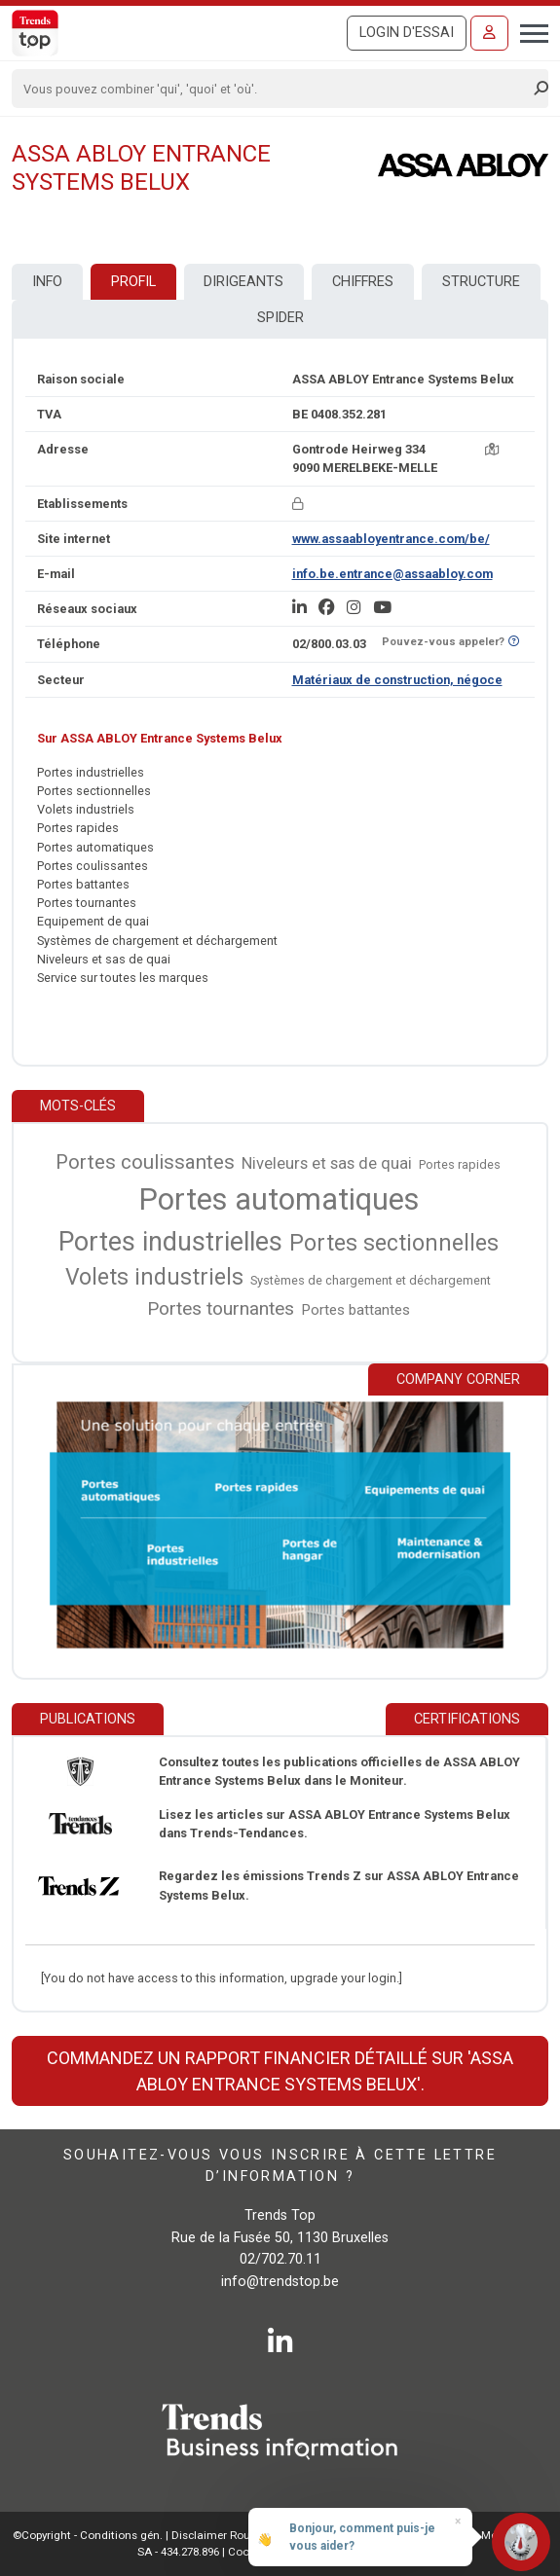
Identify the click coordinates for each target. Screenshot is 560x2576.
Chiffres (362, 281)
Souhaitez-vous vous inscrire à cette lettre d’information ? (280, 2166)
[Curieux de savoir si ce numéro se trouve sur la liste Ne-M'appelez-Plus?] (513, 641)
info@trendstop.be (280, 2281)
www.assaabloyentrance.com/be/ (391, 538)
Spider (280, 317)
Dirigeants (243, 281)
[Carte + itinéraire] (492, 449)
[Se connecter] (489, 33)
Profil (133, 281)
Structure (481, 281)
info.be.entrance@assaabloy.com (392, 573)
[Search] (274, 88)
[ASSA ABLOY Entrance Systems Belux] (463, 165)
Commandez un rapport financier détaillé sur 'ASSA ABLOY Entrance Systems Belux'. (280, 2071)
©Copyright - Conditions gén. (88, 2535)
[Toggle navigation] (528, 31)
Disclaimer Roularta (223, 2535)
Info (47, 281)
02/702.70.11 (280, 2259)
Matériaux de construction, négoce (397, 679)
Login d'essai (406, 32)
